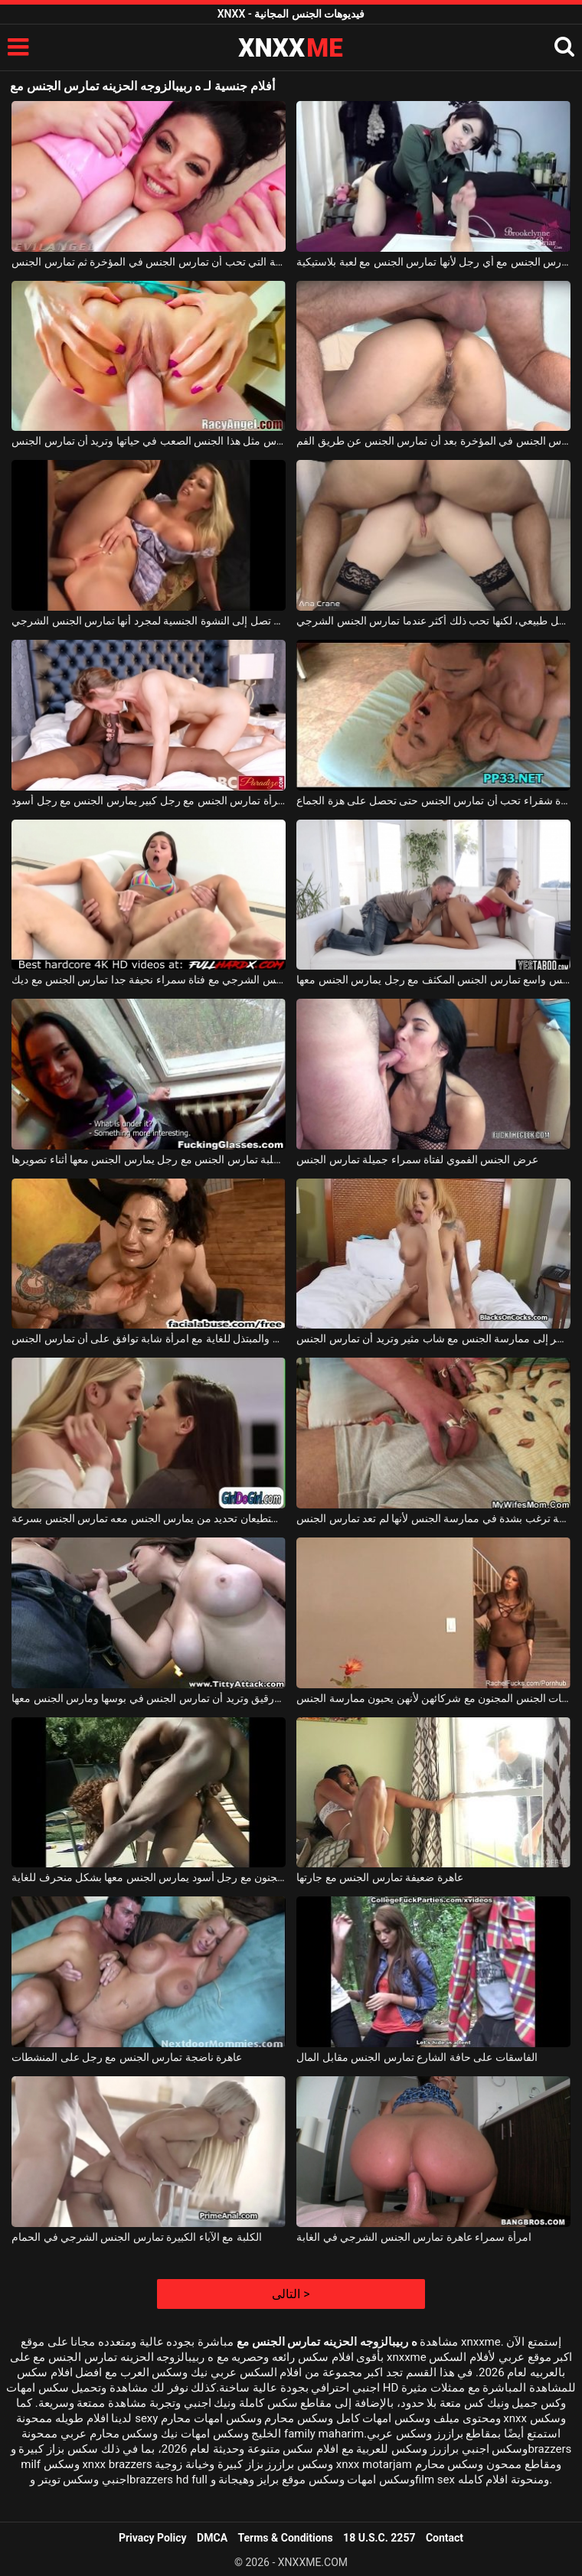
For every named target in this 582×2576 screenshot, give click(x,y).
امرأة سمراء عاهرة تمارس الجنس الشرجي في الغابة (413, 2237)
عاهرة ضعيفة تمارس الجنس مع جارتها (379, 1877)
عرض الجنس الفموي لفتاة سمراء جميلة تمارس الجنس (417, 1159)
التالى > (290, 2294)
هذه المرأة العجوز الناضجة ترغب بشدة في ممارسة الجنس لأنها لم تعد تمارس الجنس (433, 1518)
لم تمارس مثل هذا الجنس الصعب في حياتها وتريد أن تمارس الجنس (148, 441)
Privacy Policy (153, 2538)
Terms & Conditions (285, 2538)
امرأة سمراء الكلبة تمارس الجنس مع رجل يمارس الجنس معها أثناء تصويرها (148, 1159)
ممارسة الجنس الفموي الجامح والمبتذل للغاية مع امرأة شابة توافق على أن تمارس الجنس (148, 1338)
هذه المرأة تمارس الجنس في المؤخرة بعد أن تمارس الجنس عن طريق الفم (433, 441)
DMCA (212, 2538)
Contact (444, 2538)
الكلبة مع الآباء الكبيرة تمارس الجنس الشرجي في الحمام (136, 2237)
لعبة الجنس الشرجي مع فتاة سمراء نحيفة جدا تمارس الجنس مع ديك (148, 979)
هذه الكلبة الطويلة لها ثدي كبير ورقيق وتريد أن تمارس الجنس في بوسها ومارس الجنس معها (148, 1698)
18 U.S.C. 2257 (379, 2538)
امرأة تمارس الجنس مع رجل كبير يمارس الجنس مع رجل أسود (148, 800)
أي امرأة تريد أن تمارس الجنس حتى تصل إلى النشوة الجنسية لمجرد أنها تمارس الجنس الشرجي (148, 621)
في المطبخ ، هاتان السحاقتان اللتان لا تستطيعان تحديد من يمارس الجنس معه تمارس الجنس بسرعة (148, 1518)
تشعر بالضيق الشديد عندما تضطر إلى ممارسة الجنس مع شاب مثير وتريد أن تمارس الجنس (433, 1338)
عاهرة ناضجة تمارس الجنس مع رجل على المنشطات (126, 2057)
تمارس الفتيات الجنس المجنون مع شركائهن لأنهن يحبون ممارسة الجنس (433, 1698)
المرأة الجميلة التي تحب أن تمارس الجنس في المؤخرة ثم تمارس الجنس (148, 262)
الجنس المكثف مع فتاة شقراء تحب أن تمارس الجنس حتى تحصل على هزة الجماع (433, 800)
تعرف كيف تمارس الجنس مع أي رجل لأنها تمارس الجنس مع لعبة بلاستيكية (433, 262)
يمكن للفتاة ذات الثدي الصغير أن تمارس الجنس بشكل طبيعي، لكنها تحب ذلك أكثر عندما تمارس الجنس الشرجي (433, 621)
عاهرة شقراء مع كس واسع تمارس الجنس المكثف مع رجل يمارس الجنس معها (433, 979)
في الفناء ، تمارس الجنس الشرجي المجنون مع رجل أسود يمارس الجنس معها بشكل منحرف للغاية (148, 1877)
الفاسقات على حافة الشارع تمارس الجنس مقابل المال (416, 2057)
